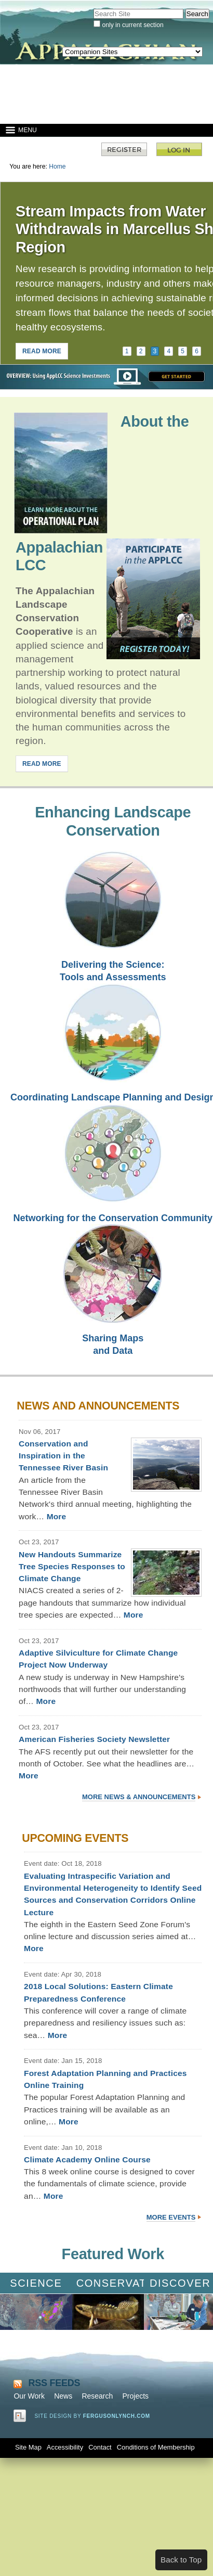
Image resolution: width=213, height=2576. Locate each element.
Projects (135, 2396)
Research (97, 2396)
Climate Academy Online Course (87, 2159)
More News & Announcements (138, 1797)
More (56, 1516)
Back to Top (181, 2559)
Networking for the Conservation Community (112, 1218)
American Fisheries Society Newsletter (94, 1739)
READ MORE (41, 351)
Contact (99, 2447)
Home (57, 166)
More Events (171, 2217)
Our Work (29, 2396)
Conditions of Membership (156, 2447)
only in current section (132, 25)
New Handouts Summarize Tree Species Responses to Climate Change (72, 1566)
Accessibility (65, 2447)
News (63, 2396)
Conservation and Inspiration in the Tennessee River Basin (63, 1455)
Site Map (28, 2447)
